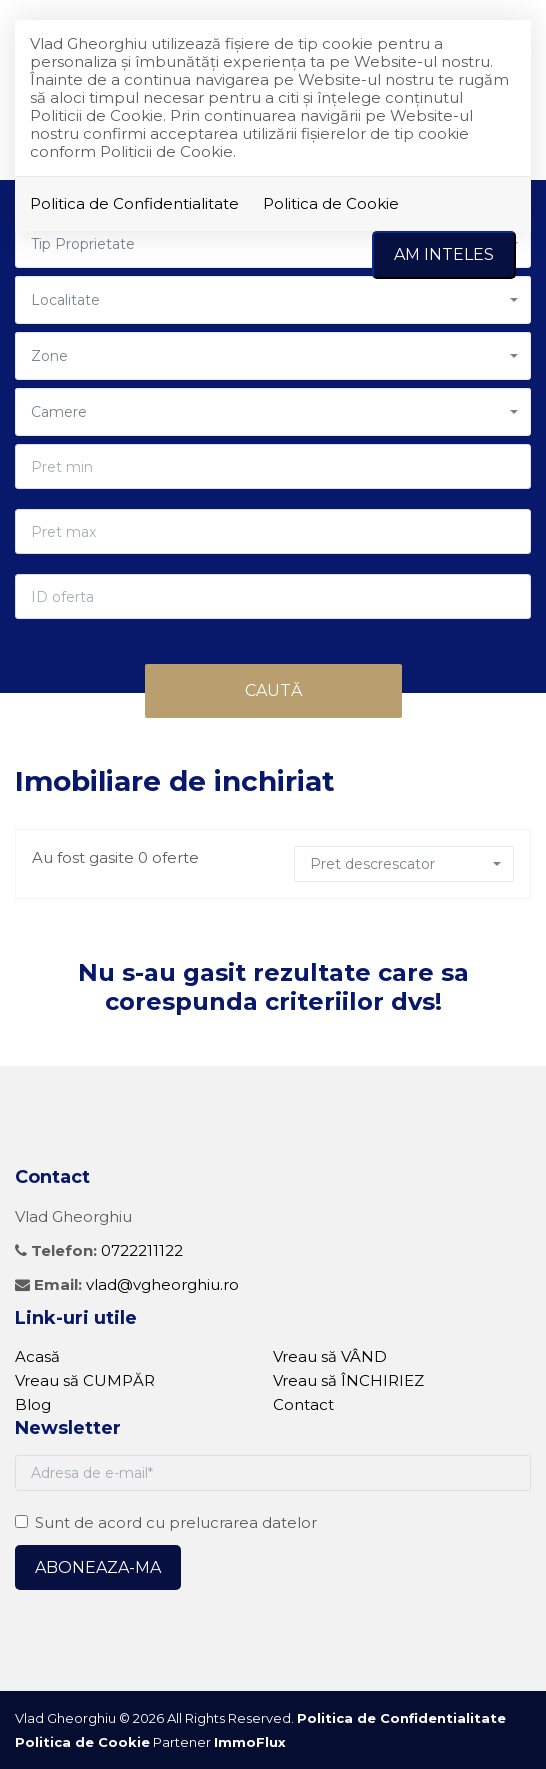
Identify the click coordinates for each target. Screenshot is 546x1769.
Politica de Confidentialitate (134, 203)
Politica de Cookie (331, 203)
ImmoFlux (250, 1742)
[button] (273, 300)
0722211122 (142, 1250)
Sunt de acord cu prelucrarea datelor (166, 1522)
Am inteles (444, 254)
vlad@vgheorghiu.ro (162, 1284)
